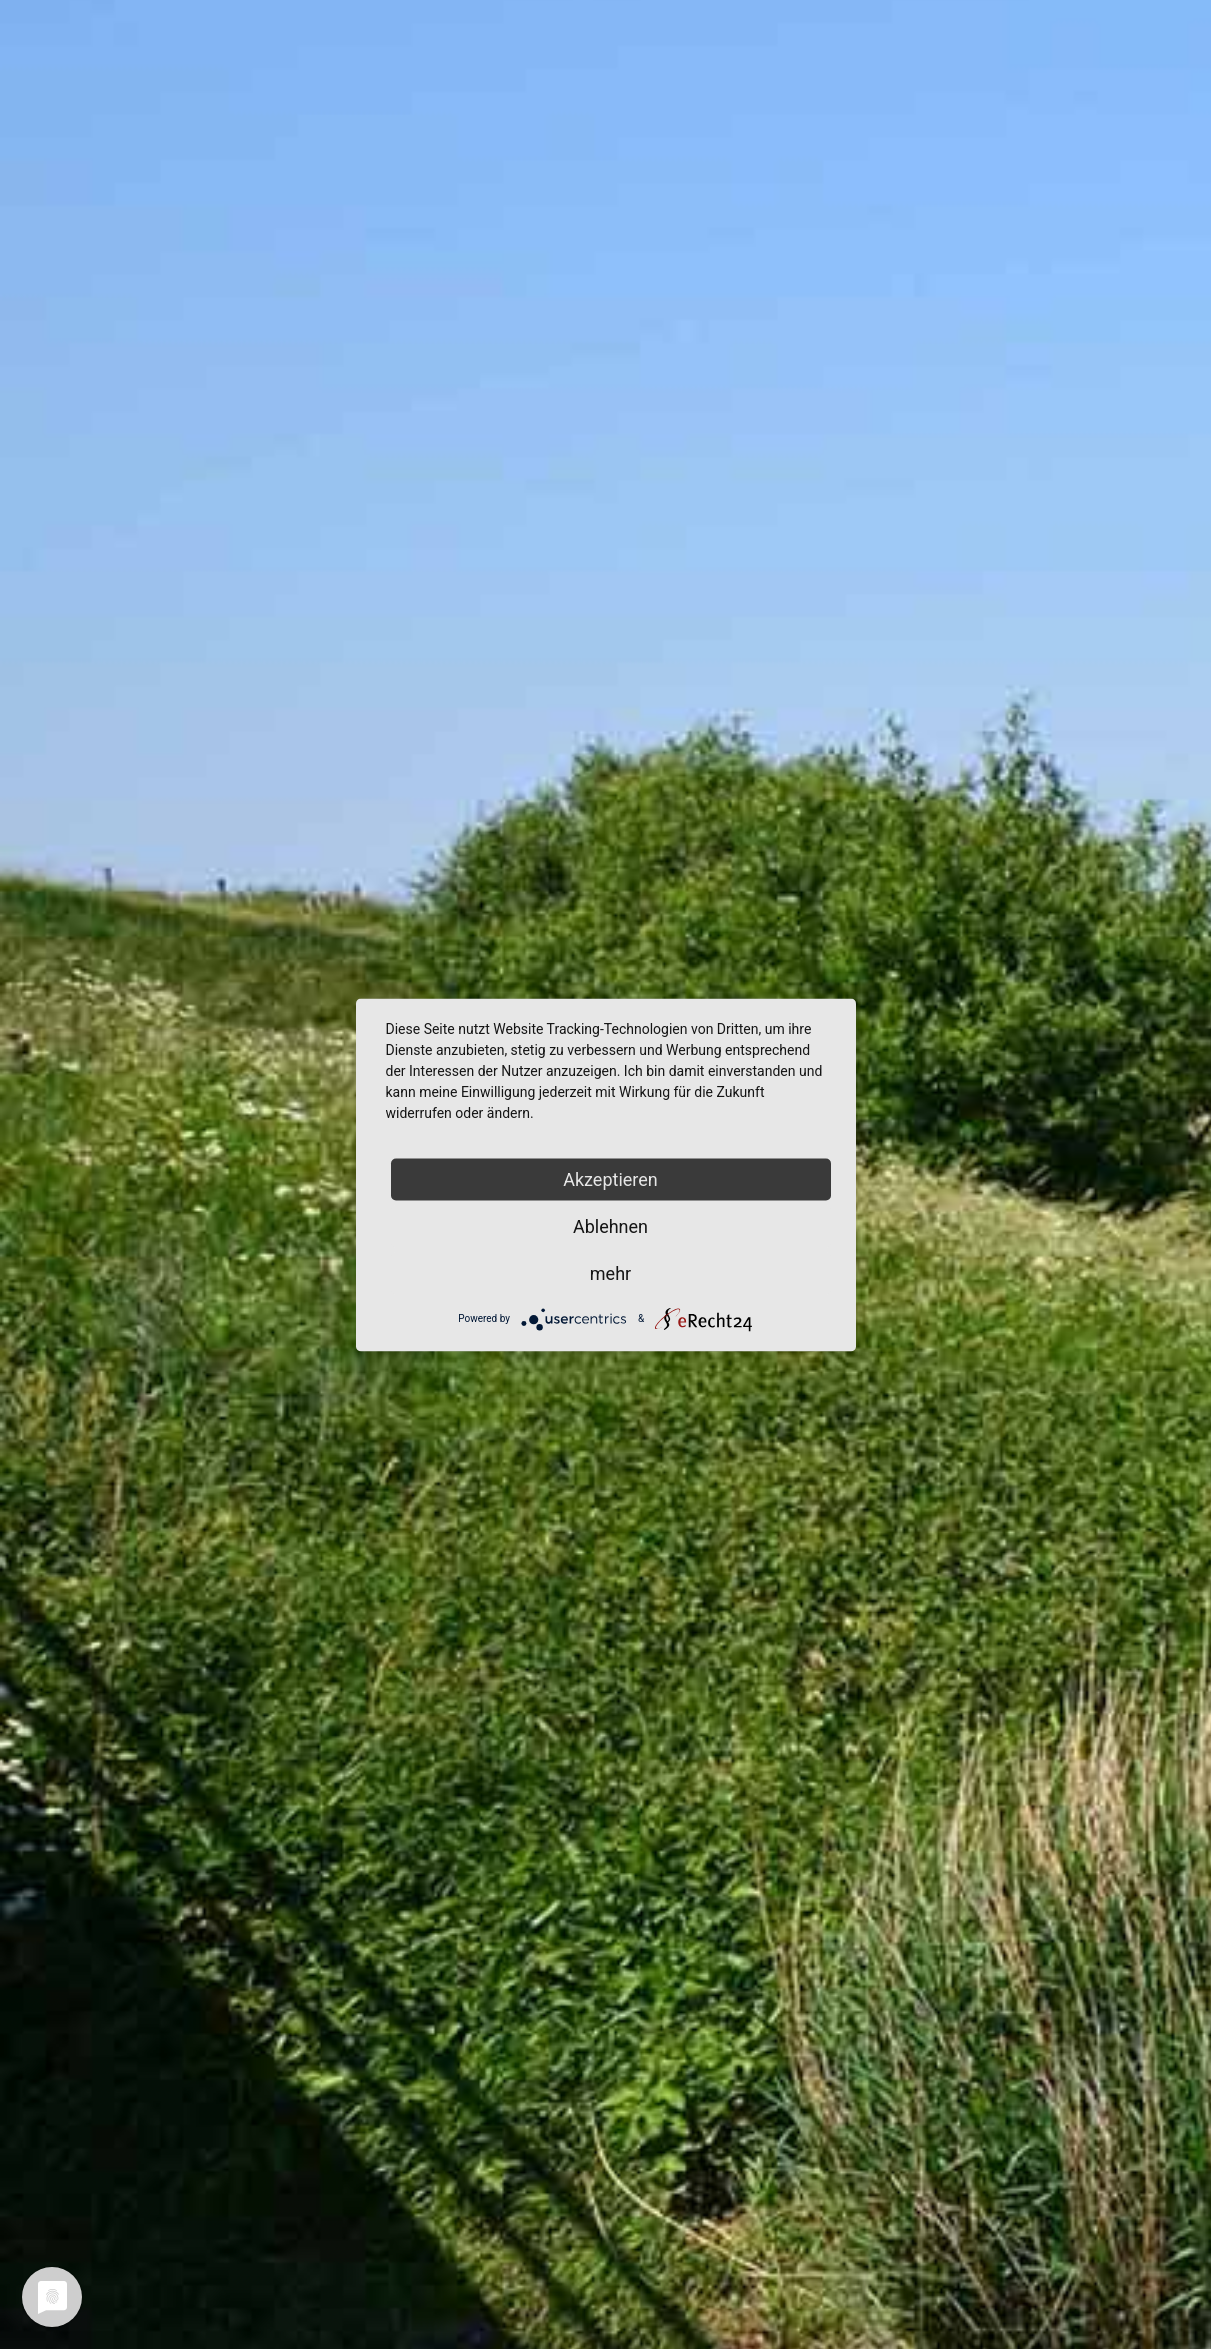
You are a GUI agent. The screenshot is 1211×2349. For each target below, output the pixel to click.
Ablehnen (610, 1225)
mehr (610, 1272)
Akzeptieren (610, 1178)
